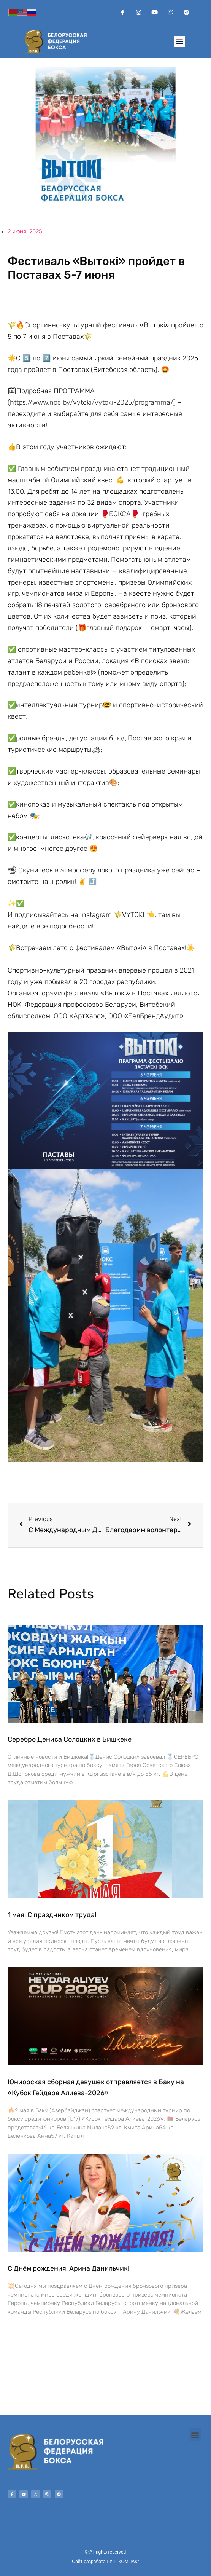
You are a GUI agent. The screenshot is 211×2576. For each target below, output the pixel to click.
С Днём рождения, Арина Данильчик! (68, 2268)
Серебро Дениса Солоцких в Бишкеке (70, 1739)
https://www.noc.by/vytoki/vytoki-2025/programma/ (91, 402)
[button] (179, 41)
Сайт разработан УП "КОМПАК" (105, 2561)
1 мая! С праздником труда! (52, 1915)
